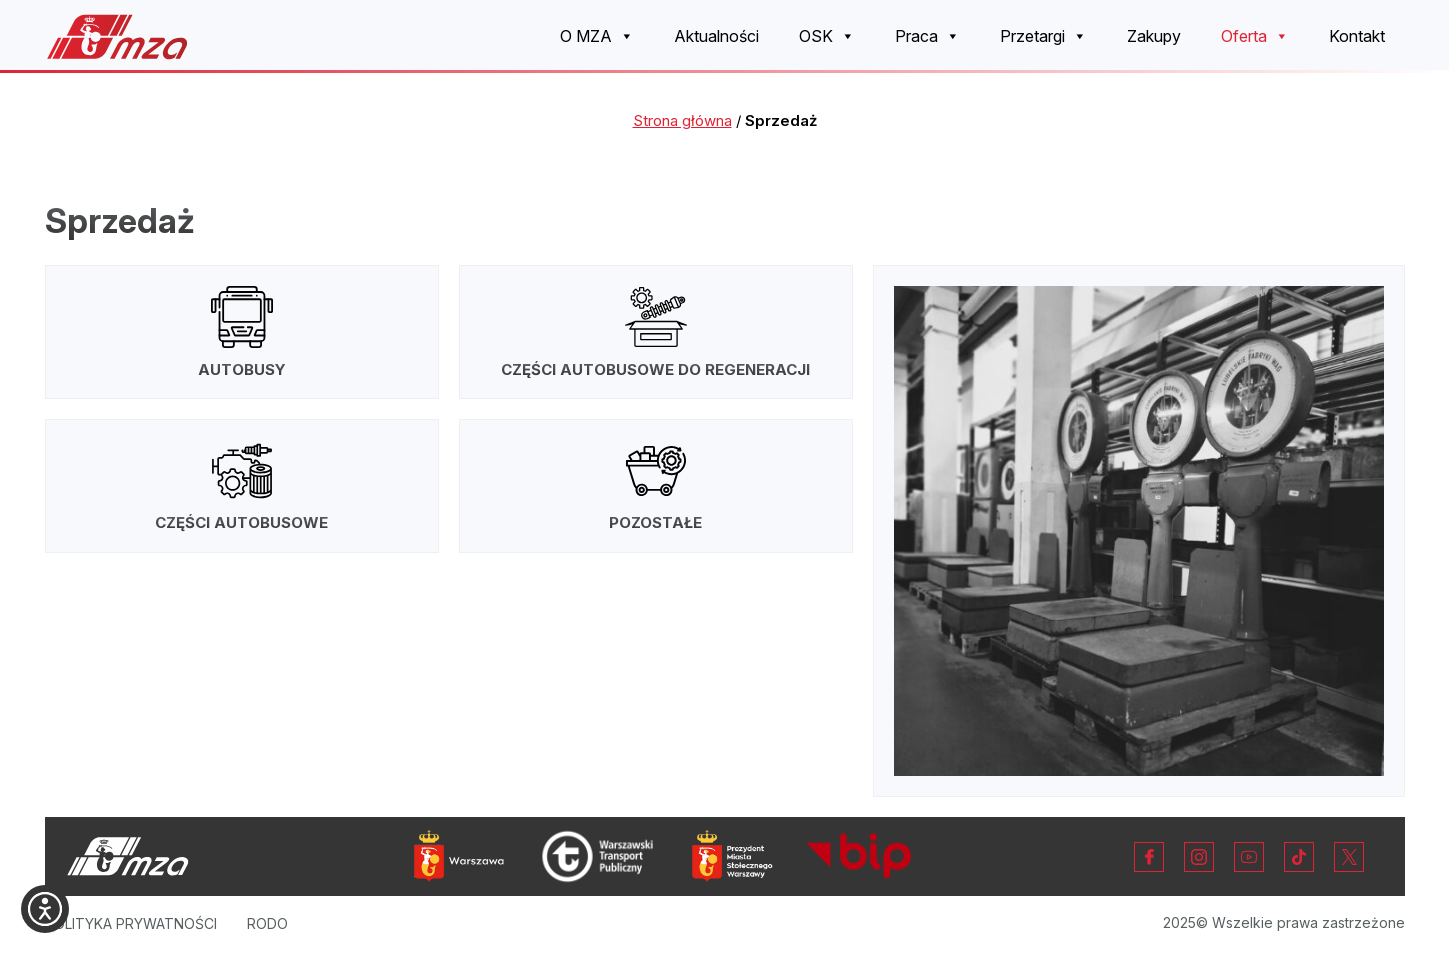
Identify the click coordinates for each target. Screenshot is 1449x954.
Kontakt (1357, 36)
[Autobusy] (242, 332)
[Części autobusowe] (242, 486)
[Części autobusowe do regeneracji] (656, 332)
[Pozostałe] (656, 486)
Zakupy (1154, 36)
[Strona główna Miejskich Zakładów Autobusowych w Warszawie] (117, 36)
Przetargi (1043, 36)
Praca (927, 36)
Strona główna (682, 120)
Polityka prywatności (131, 923)
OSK (827, 36)
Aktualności (716, 36)
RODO (267, 923)
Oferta (1255, 36)
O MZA (597, 36)
